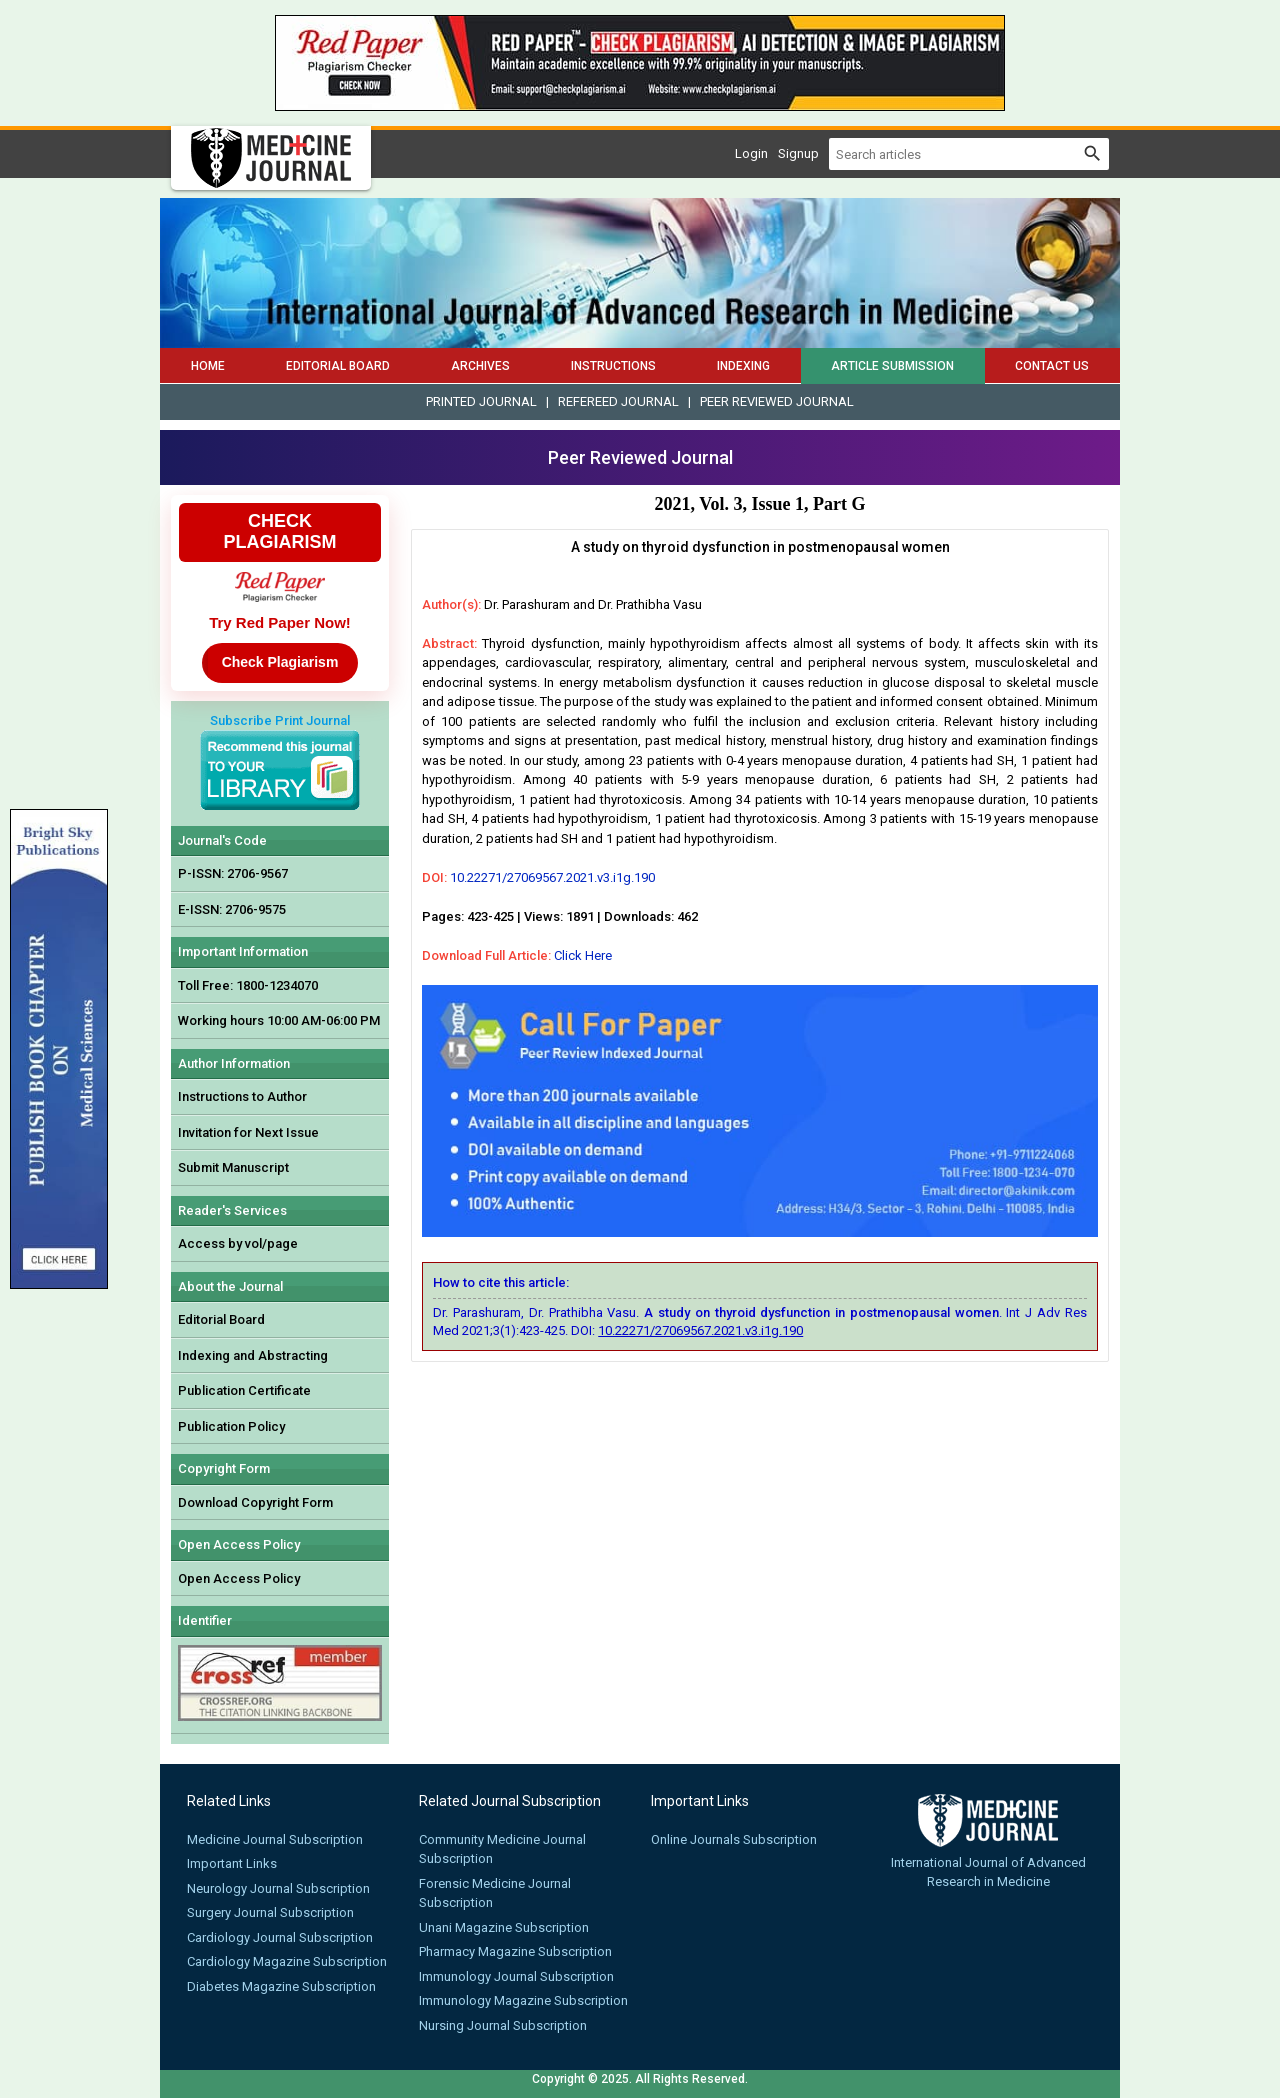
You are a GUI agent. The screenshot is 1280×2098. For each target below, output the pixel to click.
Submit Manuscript (233, 1167)
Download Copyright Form (255, 1502)
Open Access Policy (239, 1578)
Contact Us (1052, 366)
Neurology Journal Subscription (278, 1888)
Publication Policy (231, 1426)
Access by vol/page (238, 1243)
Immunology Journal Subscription (516, 1976)
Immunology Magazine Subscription (523, 2000)
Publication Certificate (244, 1390)
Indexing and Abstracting (253, 1355)
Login (751, 153)
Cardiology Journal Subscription (280, 1937)
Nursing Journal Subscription (503, 2025)
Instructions (613, 366)
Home (208, 366)
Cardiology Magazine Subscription (287, 1961)
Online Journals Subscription (734, 1839)
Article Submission (892, 366)
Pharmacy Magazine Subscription (515, 1951)
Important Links (232, 1863)
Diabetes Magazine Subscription (281, 1986)
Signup (798, 153)
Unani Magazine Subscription (504, 1927)
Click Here (583, 955)
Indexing (743, 366)
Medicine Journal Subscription (275, 1839)
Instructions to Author (242, 1096)
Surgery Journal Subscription (270, 1912)
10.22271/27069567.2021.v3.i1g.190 (552, 877)
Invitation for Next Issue (248, 1132)
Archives (480, 366)
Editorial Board (338, 366)
